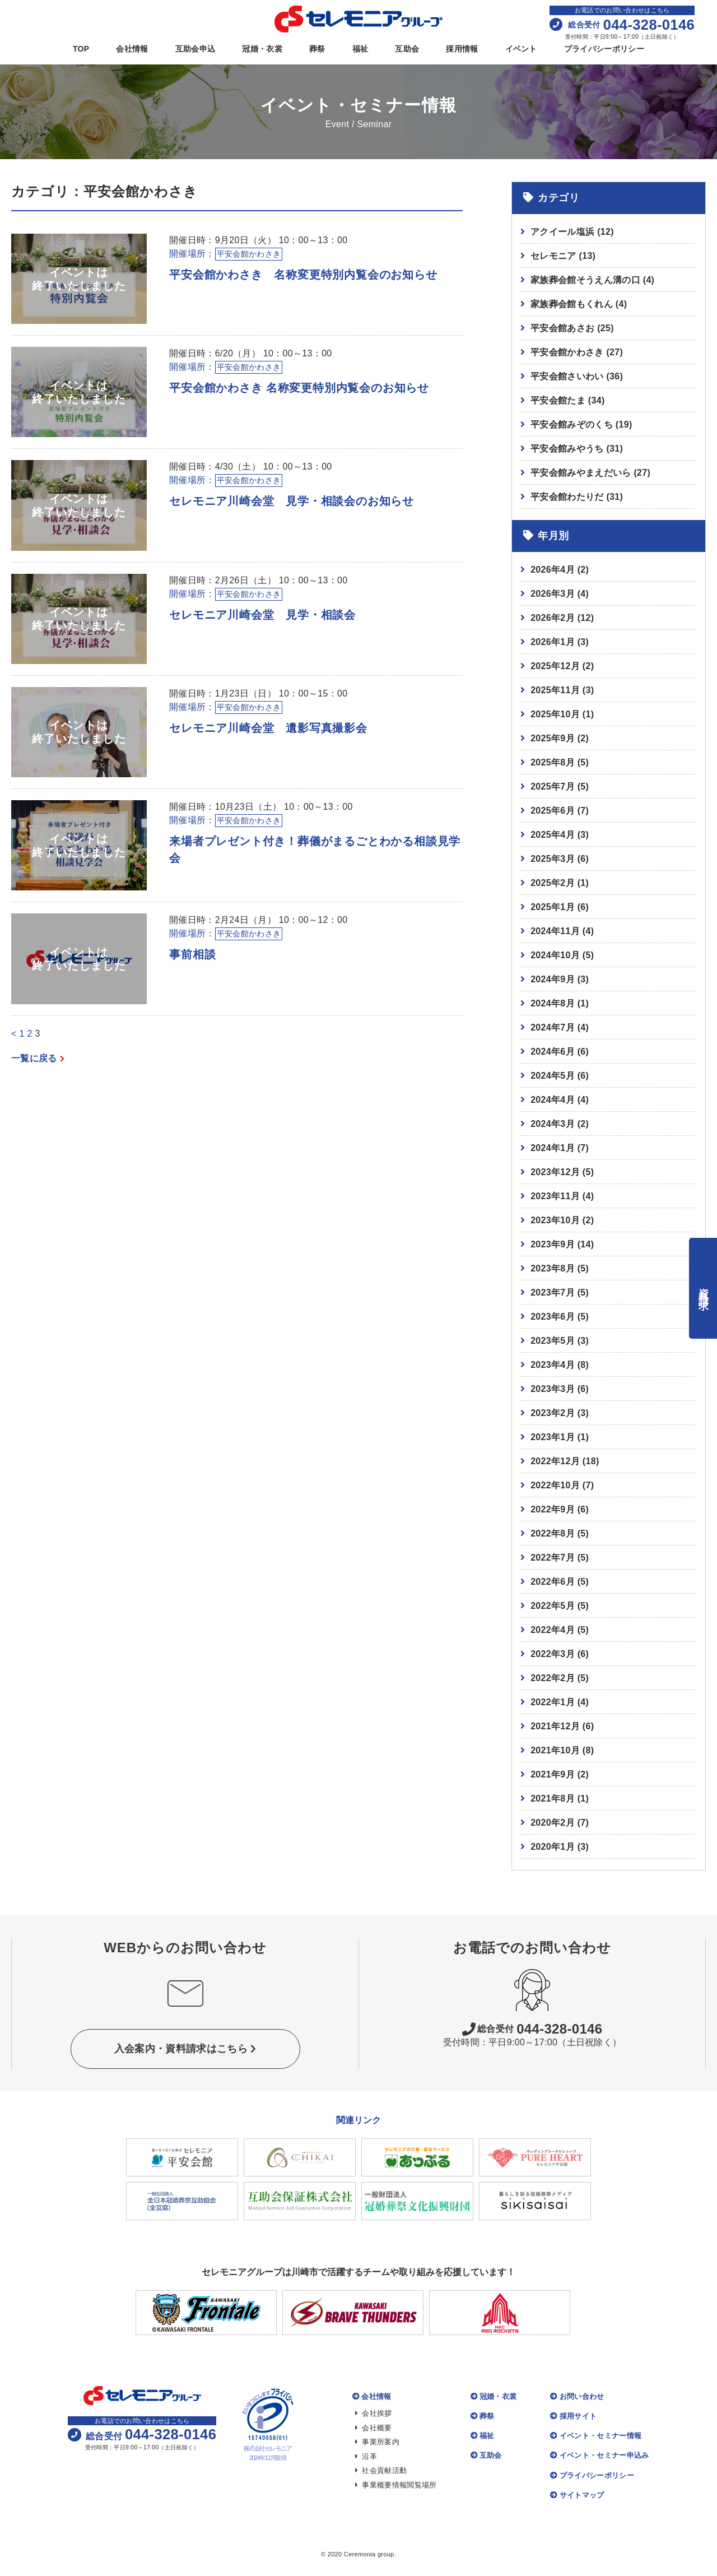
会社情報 (132, 48)
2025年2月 (552, 883)
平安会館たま (567, 400)
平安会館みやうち (576, 448)
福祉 (360, 48)
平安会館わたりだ (576, 497)
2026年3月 (552, 593)
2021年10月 (555, 1750)
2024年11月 (555, 931)
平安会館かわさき (576, 352)
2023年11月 (555, 1196)
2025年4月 (552, 834)
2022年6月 (552, 1581)
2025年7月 (552, 786)
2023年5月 (552, 1340)
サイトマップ (577, 2495)
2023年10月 (555, 1220)
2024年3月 (552, 1124)
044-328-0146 (532, 2029)
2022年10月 (555, 1485)
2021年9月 (552, 1774)
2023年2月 (552, 1413)
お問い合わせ (577, 2396)
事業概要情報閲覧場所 (396, 2485)
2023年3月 (552, 1389)
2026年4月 (552, 569)
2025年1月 (552, 907)
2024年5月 (552, 1075)
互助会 (407, 48)
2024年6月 (552, 1051)
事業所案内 (377, 2442)
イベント (521, 48)
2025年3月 (552, 859)
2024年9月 (552, 979)
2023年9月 (552, 1244)
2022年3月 (552, 1654)
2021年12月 (555, 1726)
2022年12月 (555, 1461)
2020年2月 (552, 1822)
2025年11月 (555, 690)
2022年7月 (552, 1557)
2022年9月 (552, 1509)
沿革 (366, 2456)
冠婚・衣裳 (262, 48)
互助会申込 (195, 48)
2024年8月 (552, 1003)
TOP (81, 48)
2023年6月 (552, 1316)
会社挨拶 (373, 2413)
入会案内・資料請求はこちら (185, 2048)
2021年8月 (552, 1798)
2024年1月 (552, 1148)
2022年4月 (552, 1630)
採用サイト (573, 2416)
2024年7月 (552, 1027)
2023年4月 (552, 1365)
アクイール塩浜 (572, 231)
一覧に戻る (37, 1058)
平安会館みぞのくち (581, 424)
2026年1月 (552, 642)
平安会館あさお (572, 328)
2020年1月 (552, 1846)
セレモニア (562, 256)
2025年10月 (555, 714)
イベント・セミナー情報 (595, 2435)
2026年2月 (552, 618)
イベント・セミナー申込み (599, 2455)
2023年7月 (552, 1292)
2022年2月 (552, 1678)
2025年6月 (552, 810)
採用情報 (462, 48)
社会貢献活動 (381, 2470)
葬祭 (317, 48)
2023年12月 (555, 1172)
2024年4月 (552, 1099)
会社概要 (373, 2428)
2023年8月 (552, 1268)
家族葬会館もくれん (578, 304)
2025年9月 (552, 738)
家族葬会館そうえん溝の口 (592, 280)
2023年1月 (552, 1437)
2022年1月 (552, 1702)
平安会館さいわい (576, 376)
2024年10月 (555, 955)
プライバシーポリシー (604, 48)
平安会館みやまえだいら (590, 472)
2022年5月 (552, 1605)
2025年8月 (552, 762)
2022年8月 (552, 1533)
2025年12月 (555, 666)
